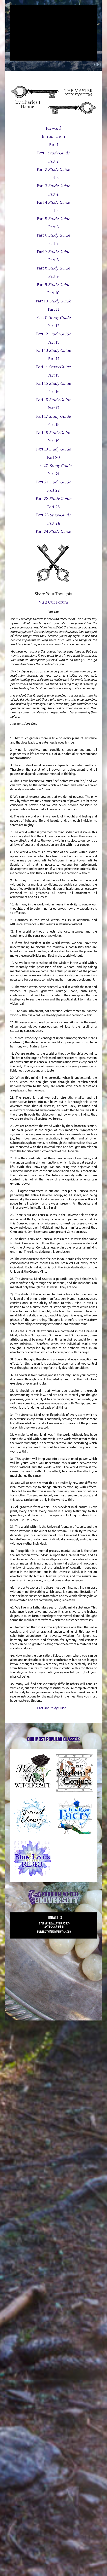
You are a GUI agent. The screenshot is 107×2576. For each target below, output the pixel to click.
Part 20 (53, 457)
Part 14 (53, 359)
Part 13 (53, 342)
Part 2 (53, 161)
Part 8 (53, 260)
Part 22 (53, 490)
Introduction (53, 136)
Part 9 (53, 276)
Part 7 (53, 244)
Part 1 (53, 145)
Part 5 (53, 211)
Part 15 (53, 375)
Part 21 (53, 474)
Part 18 (53, 425)
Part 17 (53, 408)
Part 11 (53, 309)
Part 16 (53, 392)
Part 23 (53, 507)
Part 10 (53, 293)
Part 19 (53, 441)
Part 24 (53, 523)
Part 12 (53, 326)
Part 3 (53, 178)
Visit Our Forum (53, 602)
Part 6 (53, 227)
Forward (53, 128)
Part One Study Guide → (53, 1708)
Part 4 (53, 194)
